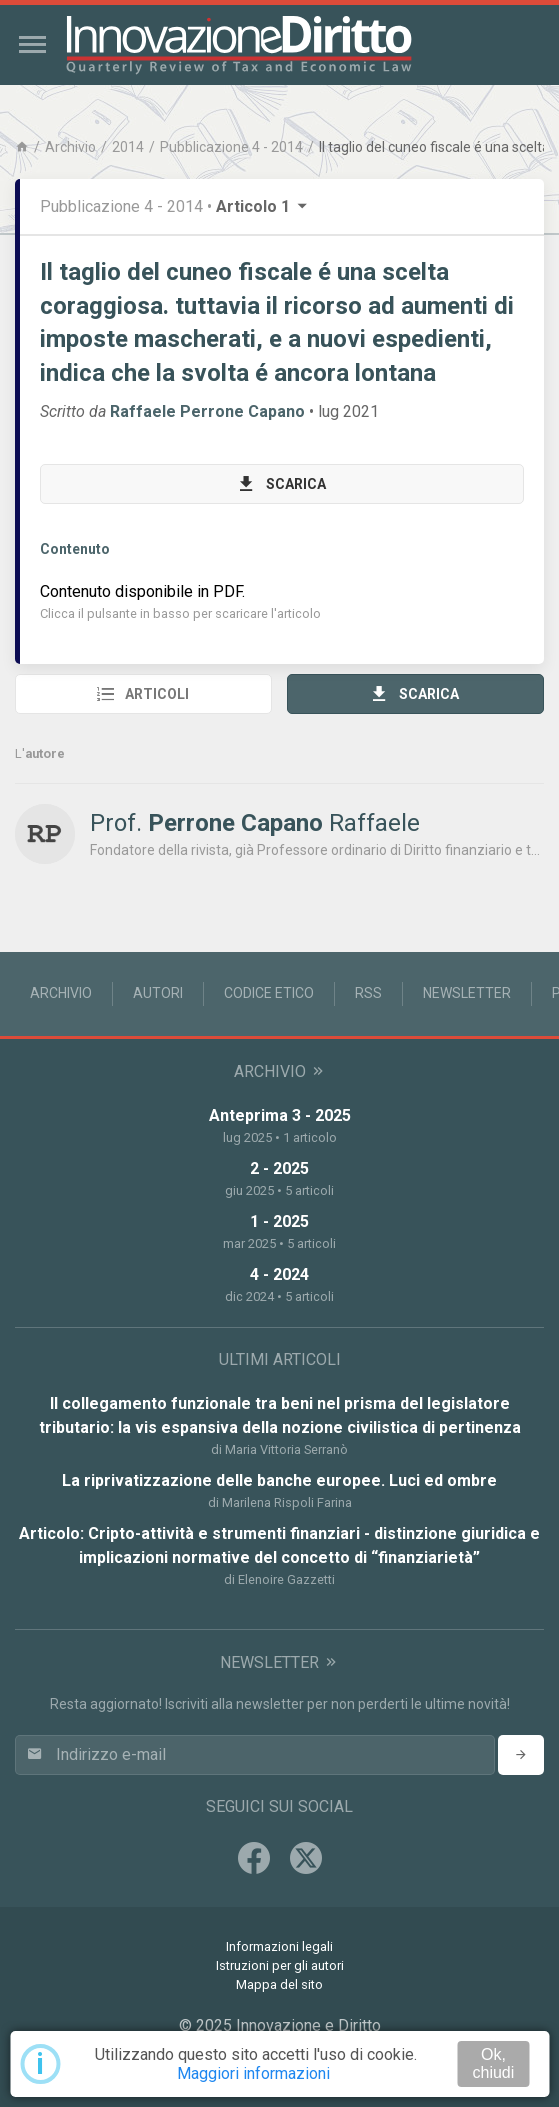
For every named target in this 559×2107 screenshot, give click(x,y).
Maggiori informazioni (253, 2073)
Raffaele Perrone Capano (207, 411)
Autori (158, 993)
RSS (368, 993)
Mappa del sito (279, 1984)
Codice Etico (269, 993)
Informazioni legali (279, 1946)
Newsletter (467, 993)
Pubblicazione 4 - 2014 (231, 147)
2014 (128, 147)
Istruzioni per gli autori (280, 1965)
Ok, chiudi (493, 2063)
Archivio (70, 147)
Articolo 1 (263, 206)
